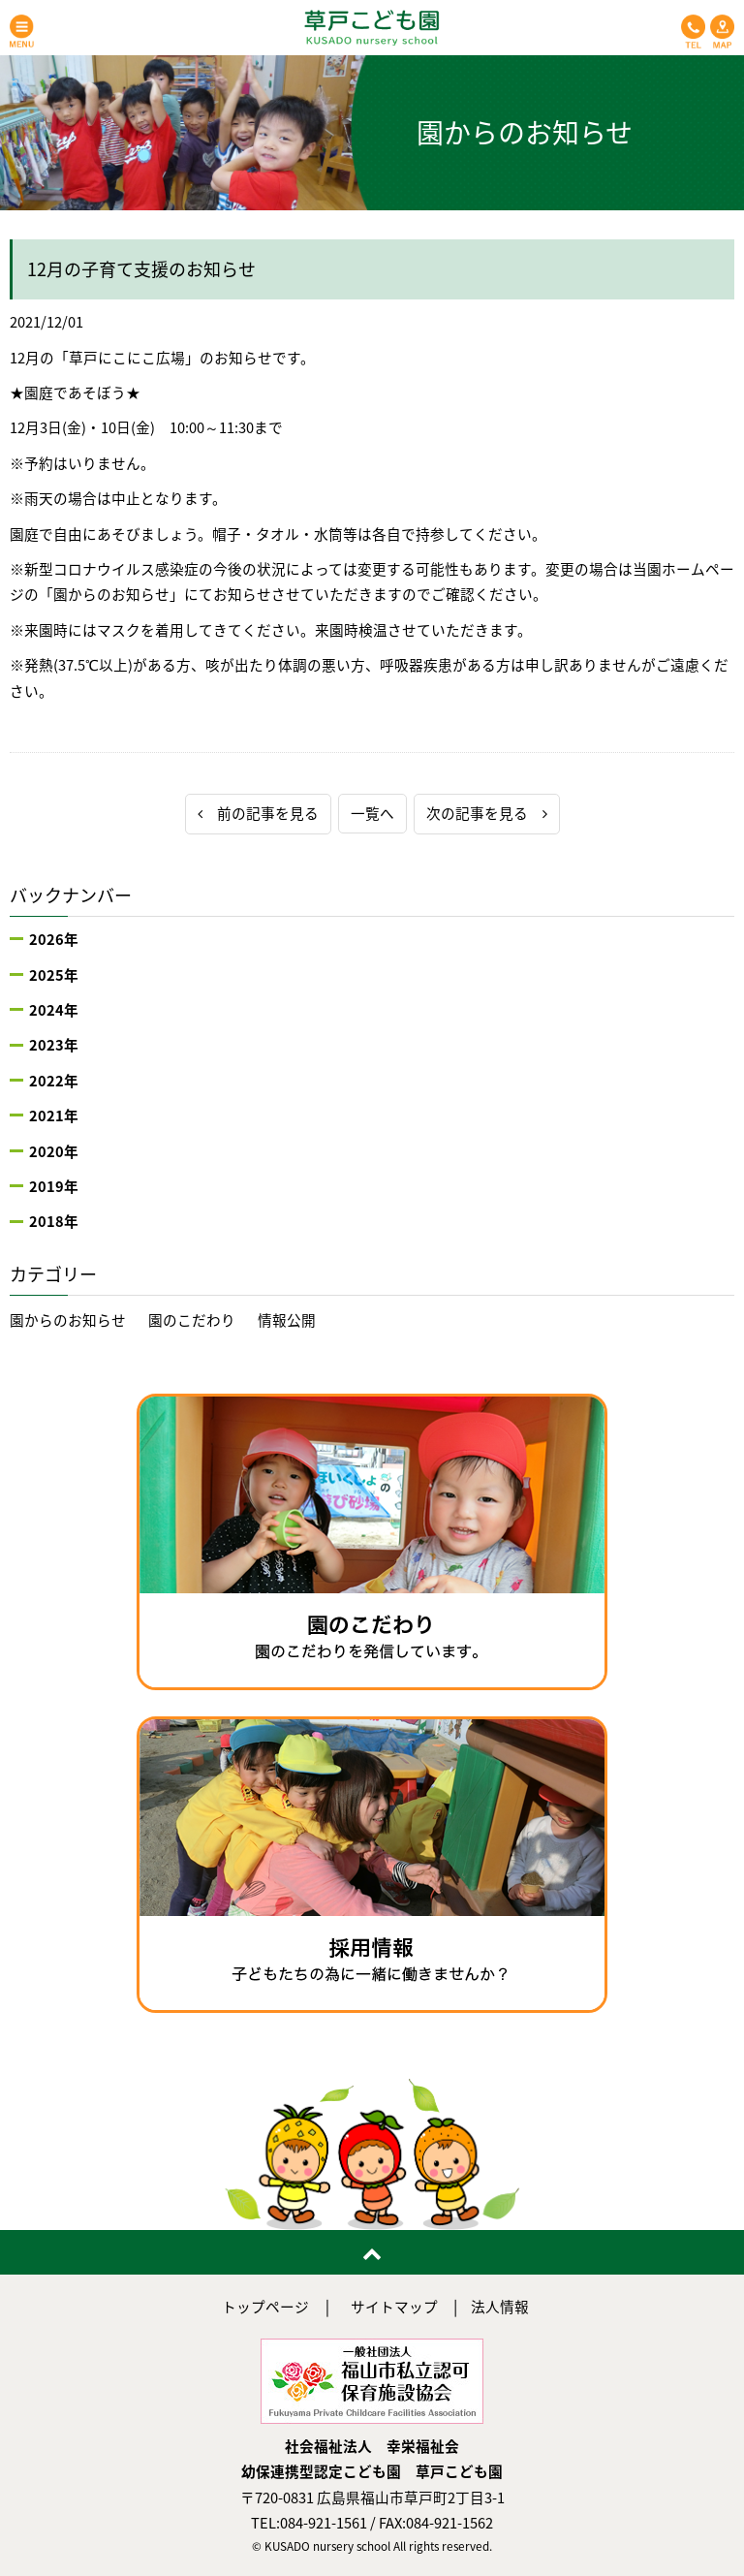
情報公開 (287, 1320)
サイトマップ (394, 2306)
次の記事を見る (486, 813)
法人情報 (500, 2306)
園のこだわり (191, 1320)
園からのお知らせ (68, 1320)
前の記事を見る (258, 813)
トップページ (265, 2306)
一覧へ (372, 813)
